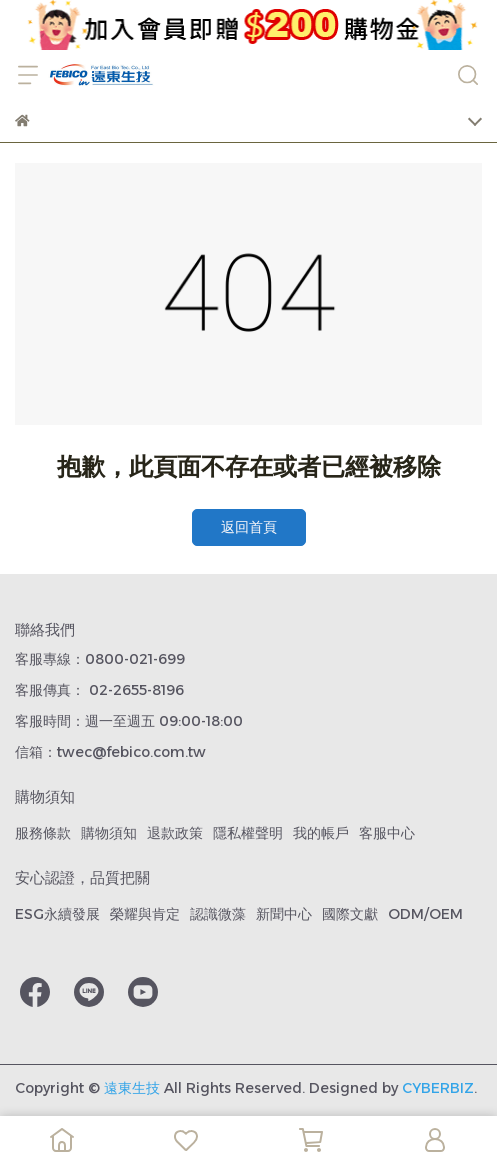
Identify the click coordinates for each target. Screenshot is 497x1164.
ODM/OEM (425, 914)
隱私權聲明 (248, 833)
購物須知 (109, 833)
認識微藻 (218, 914)
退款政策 (175, 833)
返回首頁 (249, 527)
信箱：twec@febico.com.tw (110, 752)
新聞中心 (284, 914)
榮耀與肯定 (145, 914)
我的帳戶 (321, 833)
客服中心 (387, 833)
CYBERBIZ (438, 1088)
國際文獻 (350, 914)
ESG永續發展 (57, 914)
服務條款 (43, 833)
